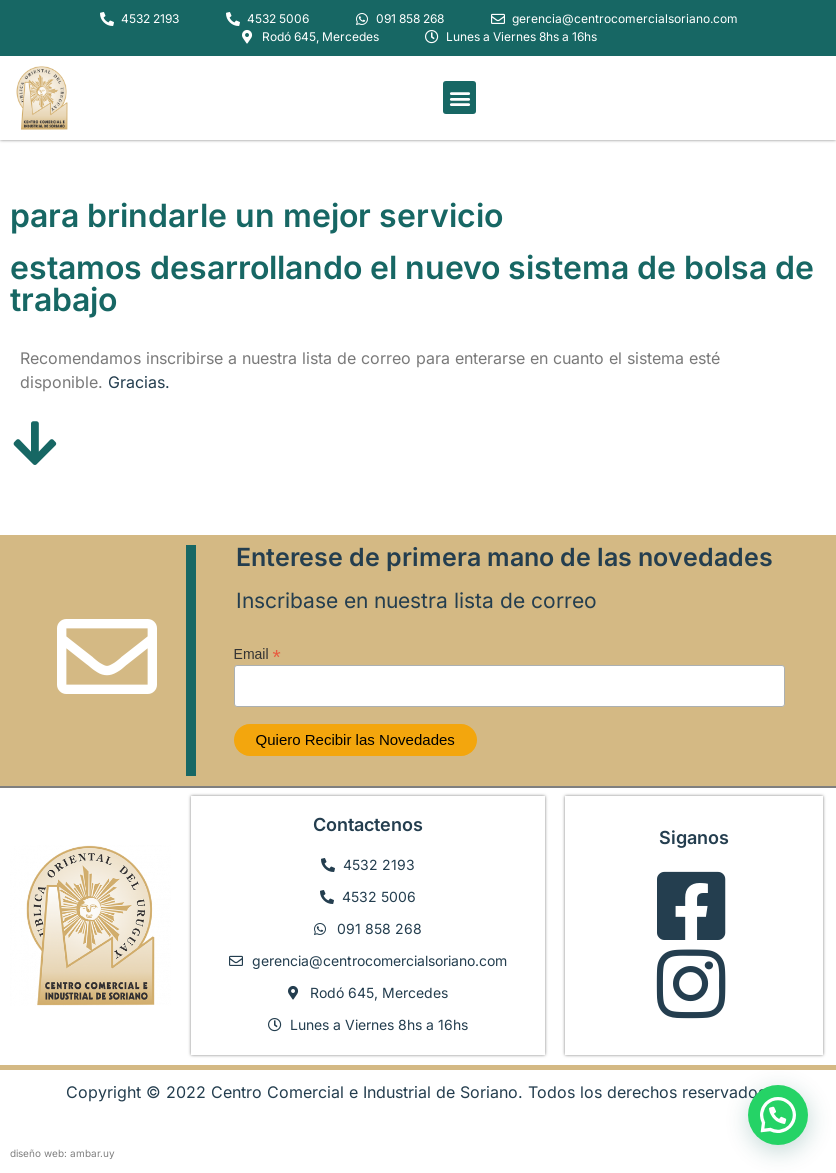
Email (257, 653)
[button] (459, 97)
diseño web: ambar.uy (62, 1153)
